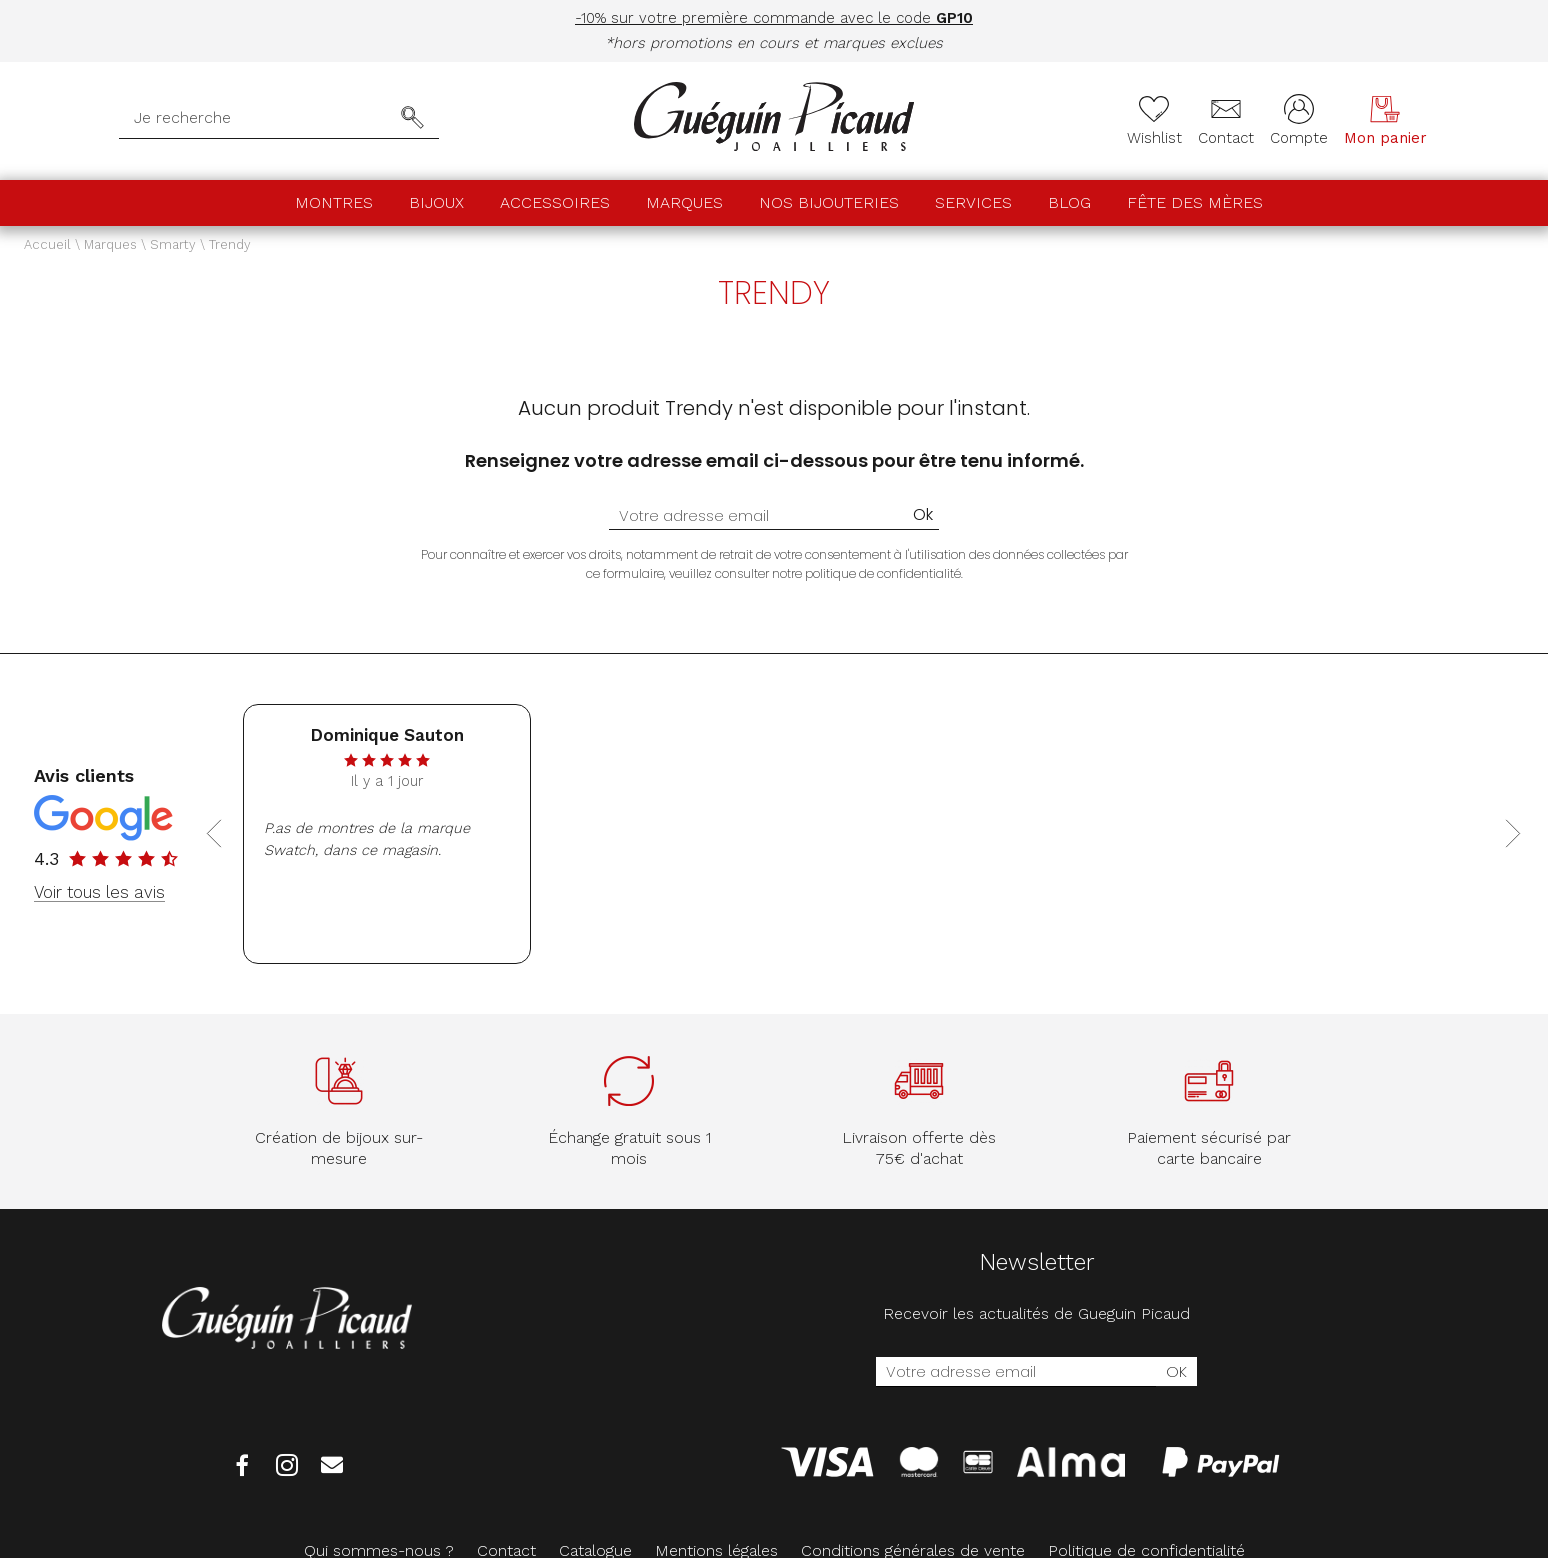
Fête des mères (1195, 202)
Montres (334, 202)
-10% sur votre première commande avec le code (774, 18)
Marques (684, 202)
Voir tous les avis (99, 892)
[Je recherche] (260, 118)
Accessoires (555, 202)
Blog (1069, 202)
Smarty (173, 244)
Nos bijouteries (829, 202)
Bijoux (436, 202)
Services (973, 202)
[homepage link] (774, 118)
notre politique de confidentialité (866, 573)
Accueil (47, 244)
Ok (923, 514)
